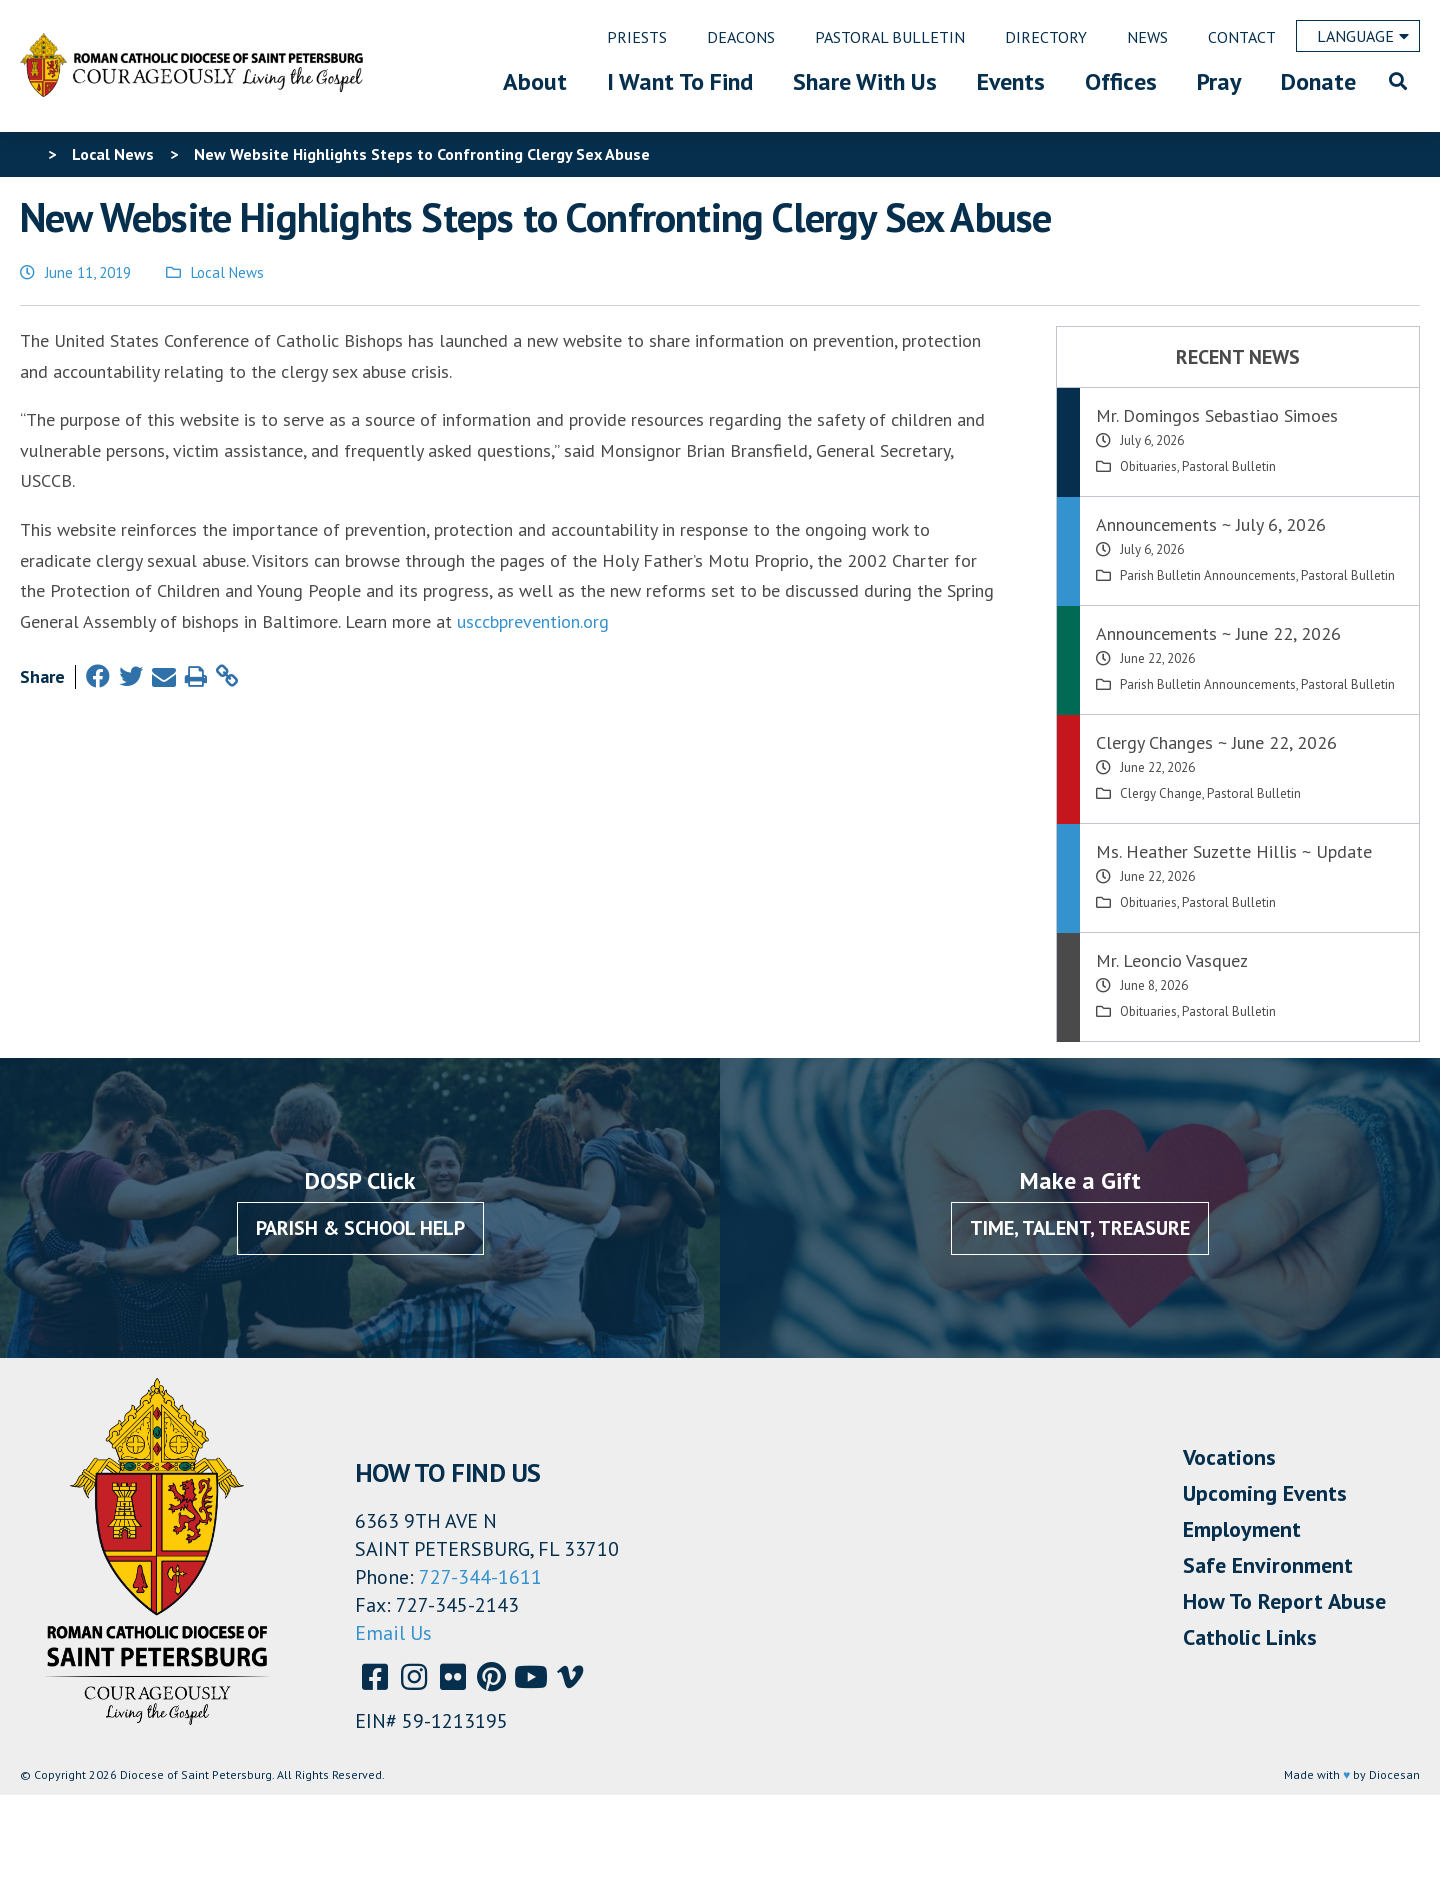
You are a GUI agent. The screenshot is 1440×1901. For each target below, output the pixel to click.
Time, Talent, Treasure (1080, 1228)
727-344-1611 (480, 1577)
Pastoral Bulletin (1229, 466)
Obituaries (1148, 466)
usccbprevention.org (533, 621)
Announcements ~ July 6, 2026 (1211, 524)
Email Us (393, 1633)
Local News (227, 272)
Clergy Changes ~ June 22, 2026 (1216, 742)
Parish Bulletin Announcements (1208, 575)
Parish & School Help (360, 1228)
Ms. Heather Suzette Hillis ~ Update (1234, 851)
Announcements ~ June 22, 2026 (1218, 633)
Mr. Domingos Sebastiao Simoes (1217, 415)
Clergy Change (1161, 793)
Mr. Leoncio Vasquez (1172, 960)
